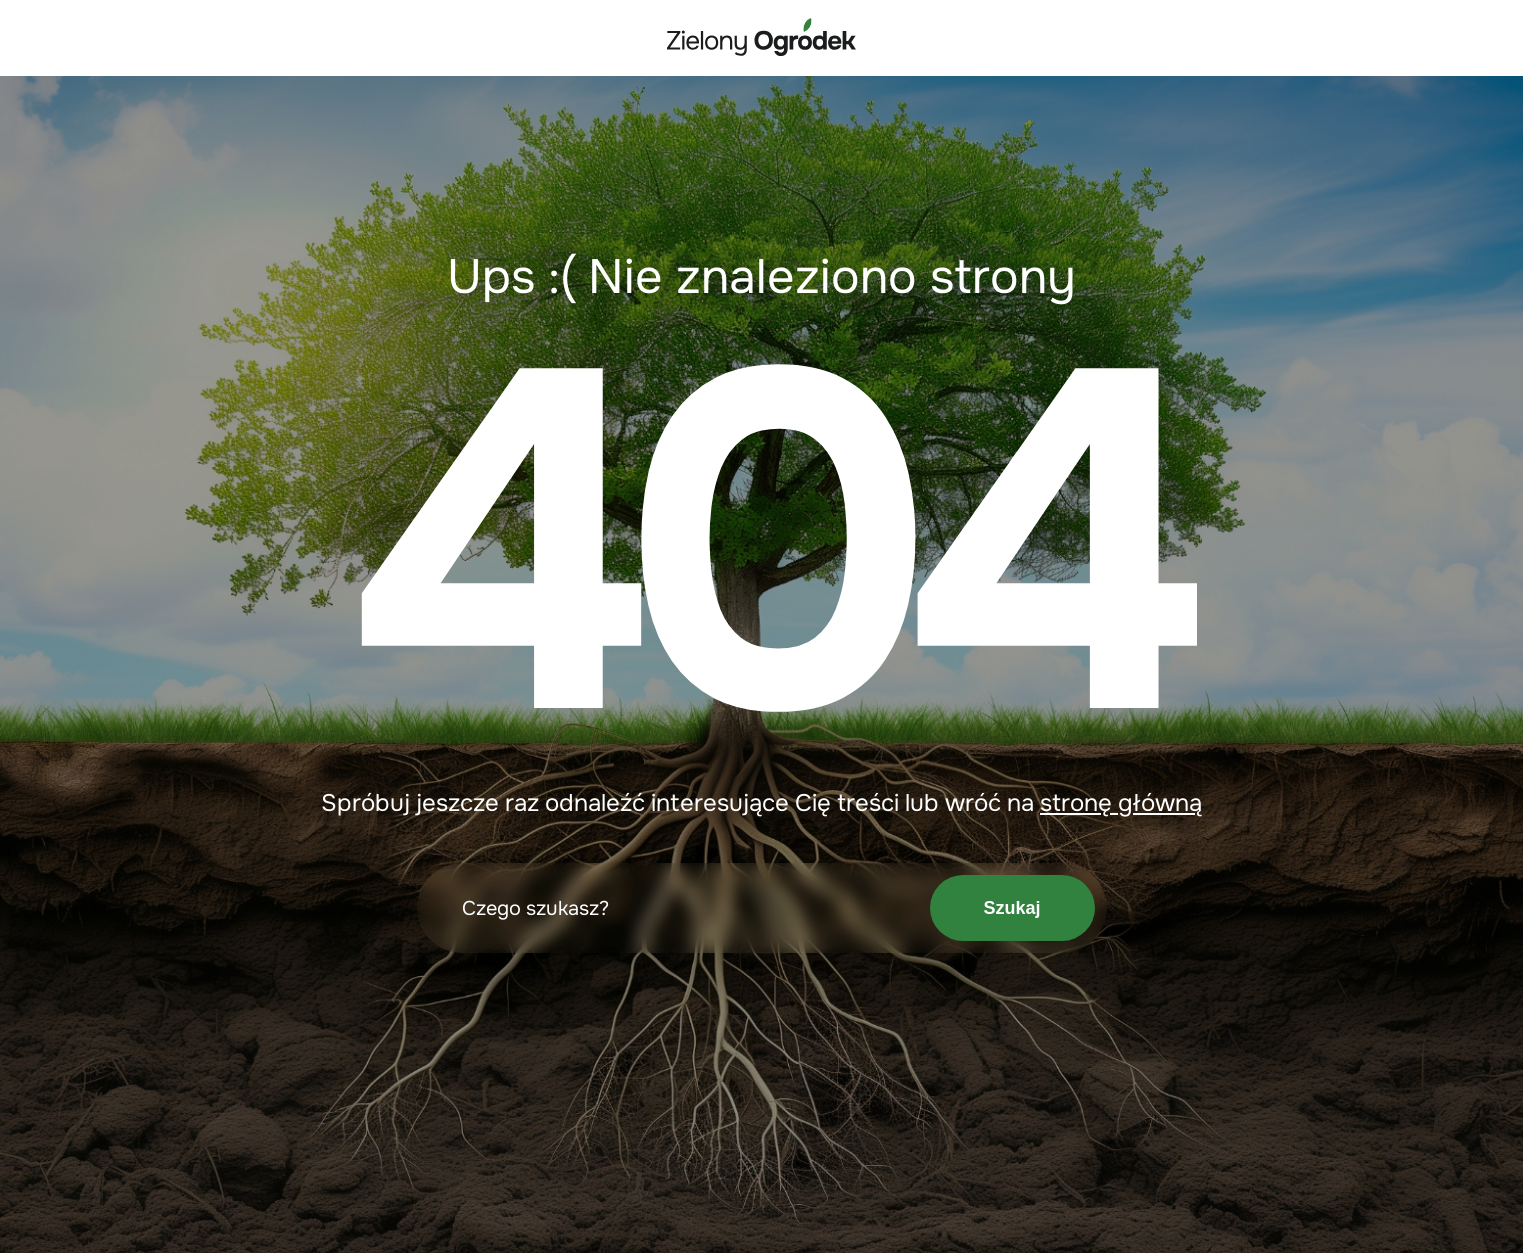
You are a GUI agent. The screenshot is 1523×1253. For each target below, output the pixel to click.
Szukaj (1011, 908)
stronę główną (1121, 803)
